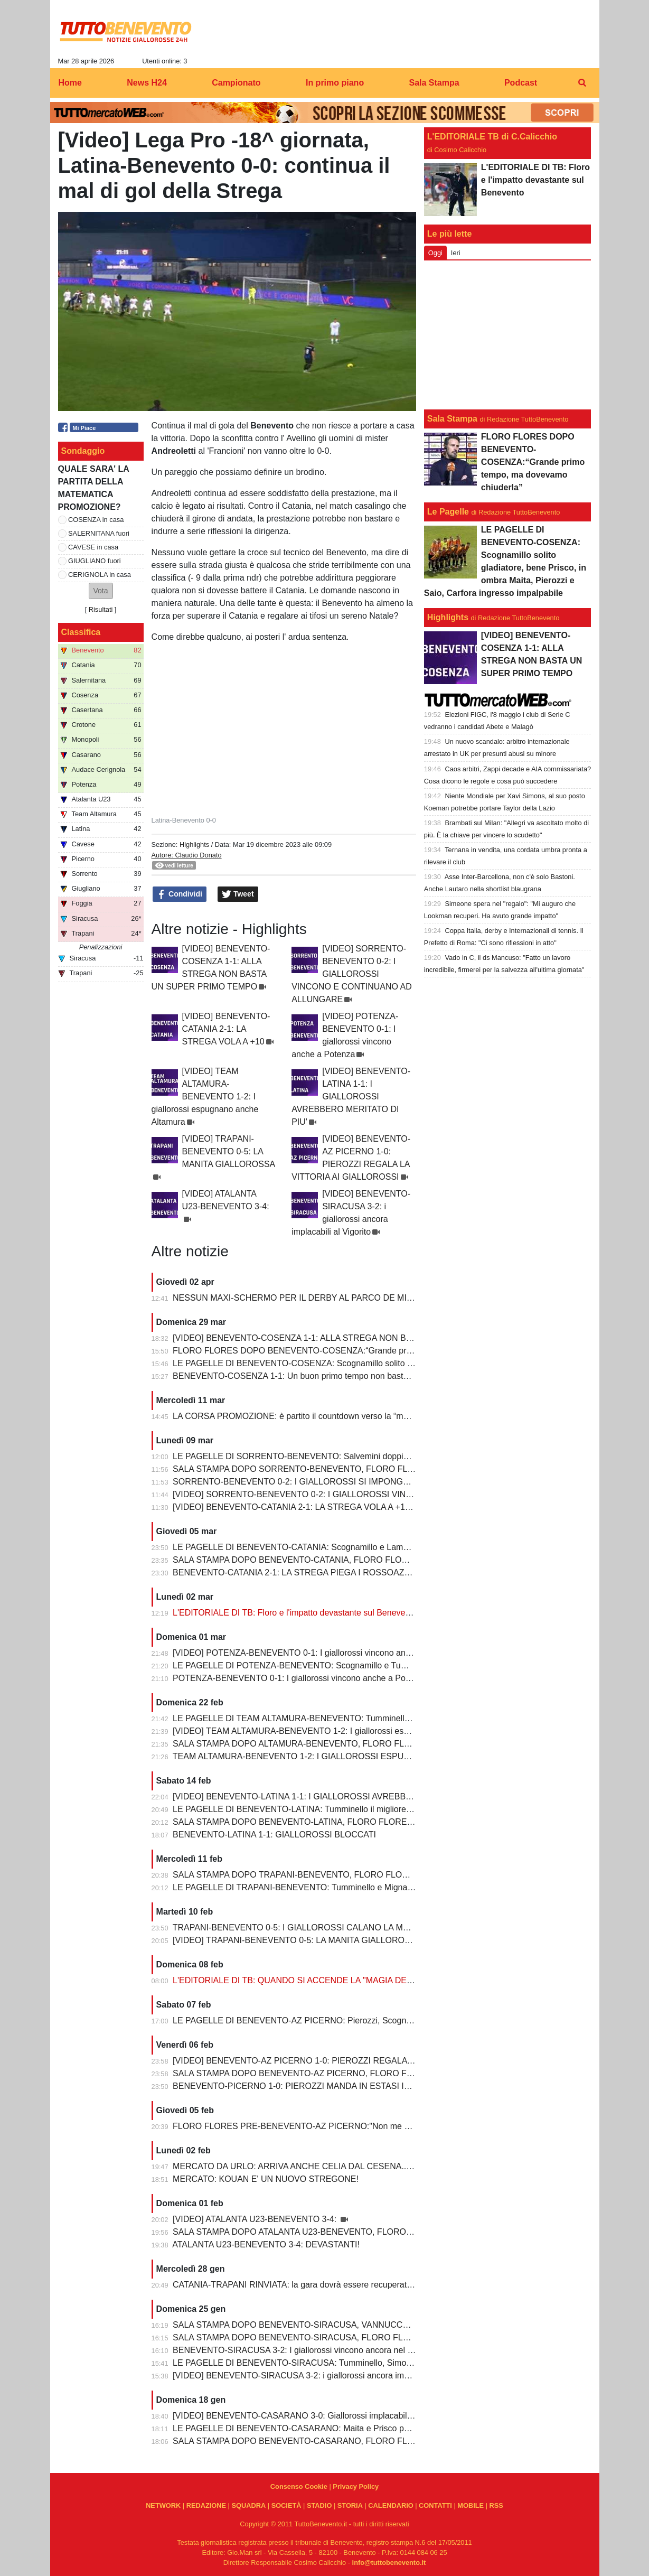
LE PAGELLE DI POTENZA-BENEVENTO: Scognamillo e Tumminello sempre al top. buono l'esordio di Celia (376, 1665)
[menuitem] (582, 83)
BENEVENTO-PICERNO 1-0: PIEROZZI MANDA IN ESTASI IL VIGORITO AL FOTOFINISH (345, 2086)
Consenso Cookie (298, 2486)
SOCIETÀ (286, 2505)
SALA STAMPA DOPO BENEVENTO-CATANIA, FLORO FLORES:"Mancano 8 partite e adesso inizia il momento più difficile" (405, 1559)
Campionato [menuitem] (236, 82)
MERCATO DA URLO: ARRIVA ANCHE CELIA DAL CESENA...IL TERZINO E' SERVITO (338, 2166)
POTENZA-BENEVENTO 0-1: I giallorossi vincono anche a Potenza (299, 1678)
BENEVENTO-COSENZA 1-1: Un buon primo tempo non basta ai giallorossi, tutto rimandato (345, 1375)
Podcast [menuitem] (520, 82)
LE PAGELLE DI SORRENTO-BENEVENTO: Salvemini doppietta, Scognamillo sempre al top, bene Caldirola (377, 1456)
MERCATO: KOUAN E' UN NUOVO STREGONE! (266, 2178)
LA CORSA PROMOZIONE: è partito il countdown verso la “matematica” (308, 1416)
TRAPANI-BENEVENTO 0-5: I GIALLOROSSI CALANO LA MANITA (300, 1927)
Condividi (179, 894)
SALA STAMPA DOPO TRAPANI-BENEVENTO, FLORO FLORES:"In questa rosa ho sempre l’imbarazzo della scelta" (393, 1874)
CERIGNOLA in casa (99, 574)
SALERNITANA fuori (98, 533)
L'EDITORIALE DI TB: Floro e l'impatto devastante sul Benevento (295, 1612)
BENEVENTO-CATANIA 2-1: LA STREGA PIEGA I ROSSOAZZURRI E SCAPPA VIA (331, 1572)
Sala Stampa (452, 418)
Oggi (435, 253)
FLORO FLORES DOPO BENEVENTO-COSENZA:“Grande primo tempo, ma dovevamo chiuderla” (358, 1350)
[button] (101, 591)
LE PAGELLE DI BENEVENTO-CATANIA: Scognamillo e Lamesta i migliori (313, 1547)
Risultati (101, 609)
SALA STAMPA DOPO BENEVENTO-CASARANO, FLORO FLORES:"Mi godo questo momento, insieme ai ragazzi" (390, 2441)
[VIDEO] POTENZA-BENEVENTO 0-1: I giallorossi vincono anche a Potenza (316, 1652)
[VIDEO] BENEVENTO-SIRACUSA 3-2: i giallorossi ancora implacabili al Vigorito (323, 2375)
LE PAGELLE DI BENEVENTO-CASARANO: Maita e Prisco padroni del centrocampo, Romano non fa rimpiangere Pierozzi (403, 2428)
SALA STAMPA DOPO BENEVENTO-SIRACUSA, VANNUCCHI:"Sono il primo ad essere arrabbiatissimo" (370, 2324)
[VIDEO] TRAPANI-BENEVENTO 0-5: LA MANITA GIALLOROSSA (228, 1151)
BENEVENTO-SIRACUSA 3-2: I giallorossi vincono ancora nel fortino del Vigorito (324, 2350)
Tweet (238, 894)
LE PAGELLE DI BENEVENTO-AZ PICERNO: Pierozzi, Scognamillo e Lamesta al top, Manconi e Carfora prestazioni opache (407, 2020)
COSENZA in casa (96, 520)
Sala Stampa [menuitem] (434, 82)
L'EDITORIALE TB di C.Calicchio (492, 136)
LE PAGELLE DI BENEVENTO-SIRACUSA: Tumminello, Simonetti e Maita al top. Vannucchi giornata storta (374, 2362)
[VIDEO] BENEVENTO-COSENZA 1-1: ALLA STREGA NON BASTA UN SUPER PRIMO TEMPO (354, 1337)
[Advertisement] (507, 335)
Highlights (194, 844)
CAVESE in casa (93, 547)
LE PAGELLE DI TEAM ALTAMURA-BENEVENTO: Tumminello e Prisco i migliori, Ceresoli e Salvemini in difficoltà (386, 1718)
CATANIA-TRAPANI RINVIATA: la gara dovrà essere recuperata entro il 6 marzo (322, 2284)
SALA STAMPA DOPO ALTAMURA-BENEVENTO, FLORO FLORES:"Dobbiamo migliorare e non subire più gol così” (390, 1743)
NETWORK (163, 2505)
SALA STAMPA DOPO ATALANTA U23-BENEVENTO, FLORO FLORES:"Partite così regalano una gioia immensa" (387, 2231)
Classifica (81, 632)
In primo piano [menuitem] (335, 82)
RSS (496, 2505)
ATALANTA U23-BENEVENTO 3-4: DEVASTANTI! (266, 2244)
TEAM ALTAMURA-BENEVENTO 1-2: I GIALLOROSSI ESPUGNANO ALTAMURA (327, 1756)
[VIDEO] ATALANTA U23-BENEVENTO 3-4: (255, 2219)
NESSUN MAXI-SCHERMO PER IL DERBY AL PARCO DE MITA (295, 1297)
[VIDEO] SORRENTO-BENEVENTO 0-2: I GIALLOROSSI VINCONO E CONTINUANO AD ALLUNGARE (351, 974)
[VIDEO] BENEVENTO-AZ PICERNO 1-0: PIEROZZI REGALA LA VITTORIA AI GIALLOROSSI (351, 2060)
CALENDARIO (390, 2505)
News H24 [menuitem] (147, 82)
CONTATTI (435, 2505)
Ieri (455, 253)
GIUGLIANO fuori (94, 561)
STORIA (350, 2505)
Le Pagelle (448, 511)
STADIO (319, 2505)
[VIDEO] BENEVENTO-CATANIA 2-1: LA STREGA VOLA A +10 (226, 1029)
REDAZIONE (206, 2505)
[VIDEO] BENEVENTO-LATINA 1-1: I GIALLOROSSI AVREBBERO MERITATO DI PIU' (350, 1096)
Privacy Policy (356, 2486)
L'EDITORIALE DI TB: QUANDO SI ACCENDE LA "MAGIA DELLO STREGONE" (324, 1980)
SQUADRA (248, 2505)
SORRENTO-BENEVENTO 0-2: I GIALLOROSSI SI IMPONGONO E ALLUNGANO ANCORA (347, 1481)
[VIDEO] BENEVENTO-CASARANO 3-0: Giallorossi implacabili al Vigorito (310, 2415)
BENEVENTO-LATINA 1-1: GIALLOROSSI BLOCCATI (274, 1834)
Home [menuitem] (70, 82)
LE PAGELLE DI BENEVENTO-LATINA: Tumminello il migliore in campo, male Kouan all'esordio (353, 1809)
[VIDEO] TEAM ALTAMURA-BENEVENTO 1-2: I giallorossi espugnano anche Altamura (205, 1096)
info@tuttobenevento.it (389, 2562)
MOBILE (470, 2505)
